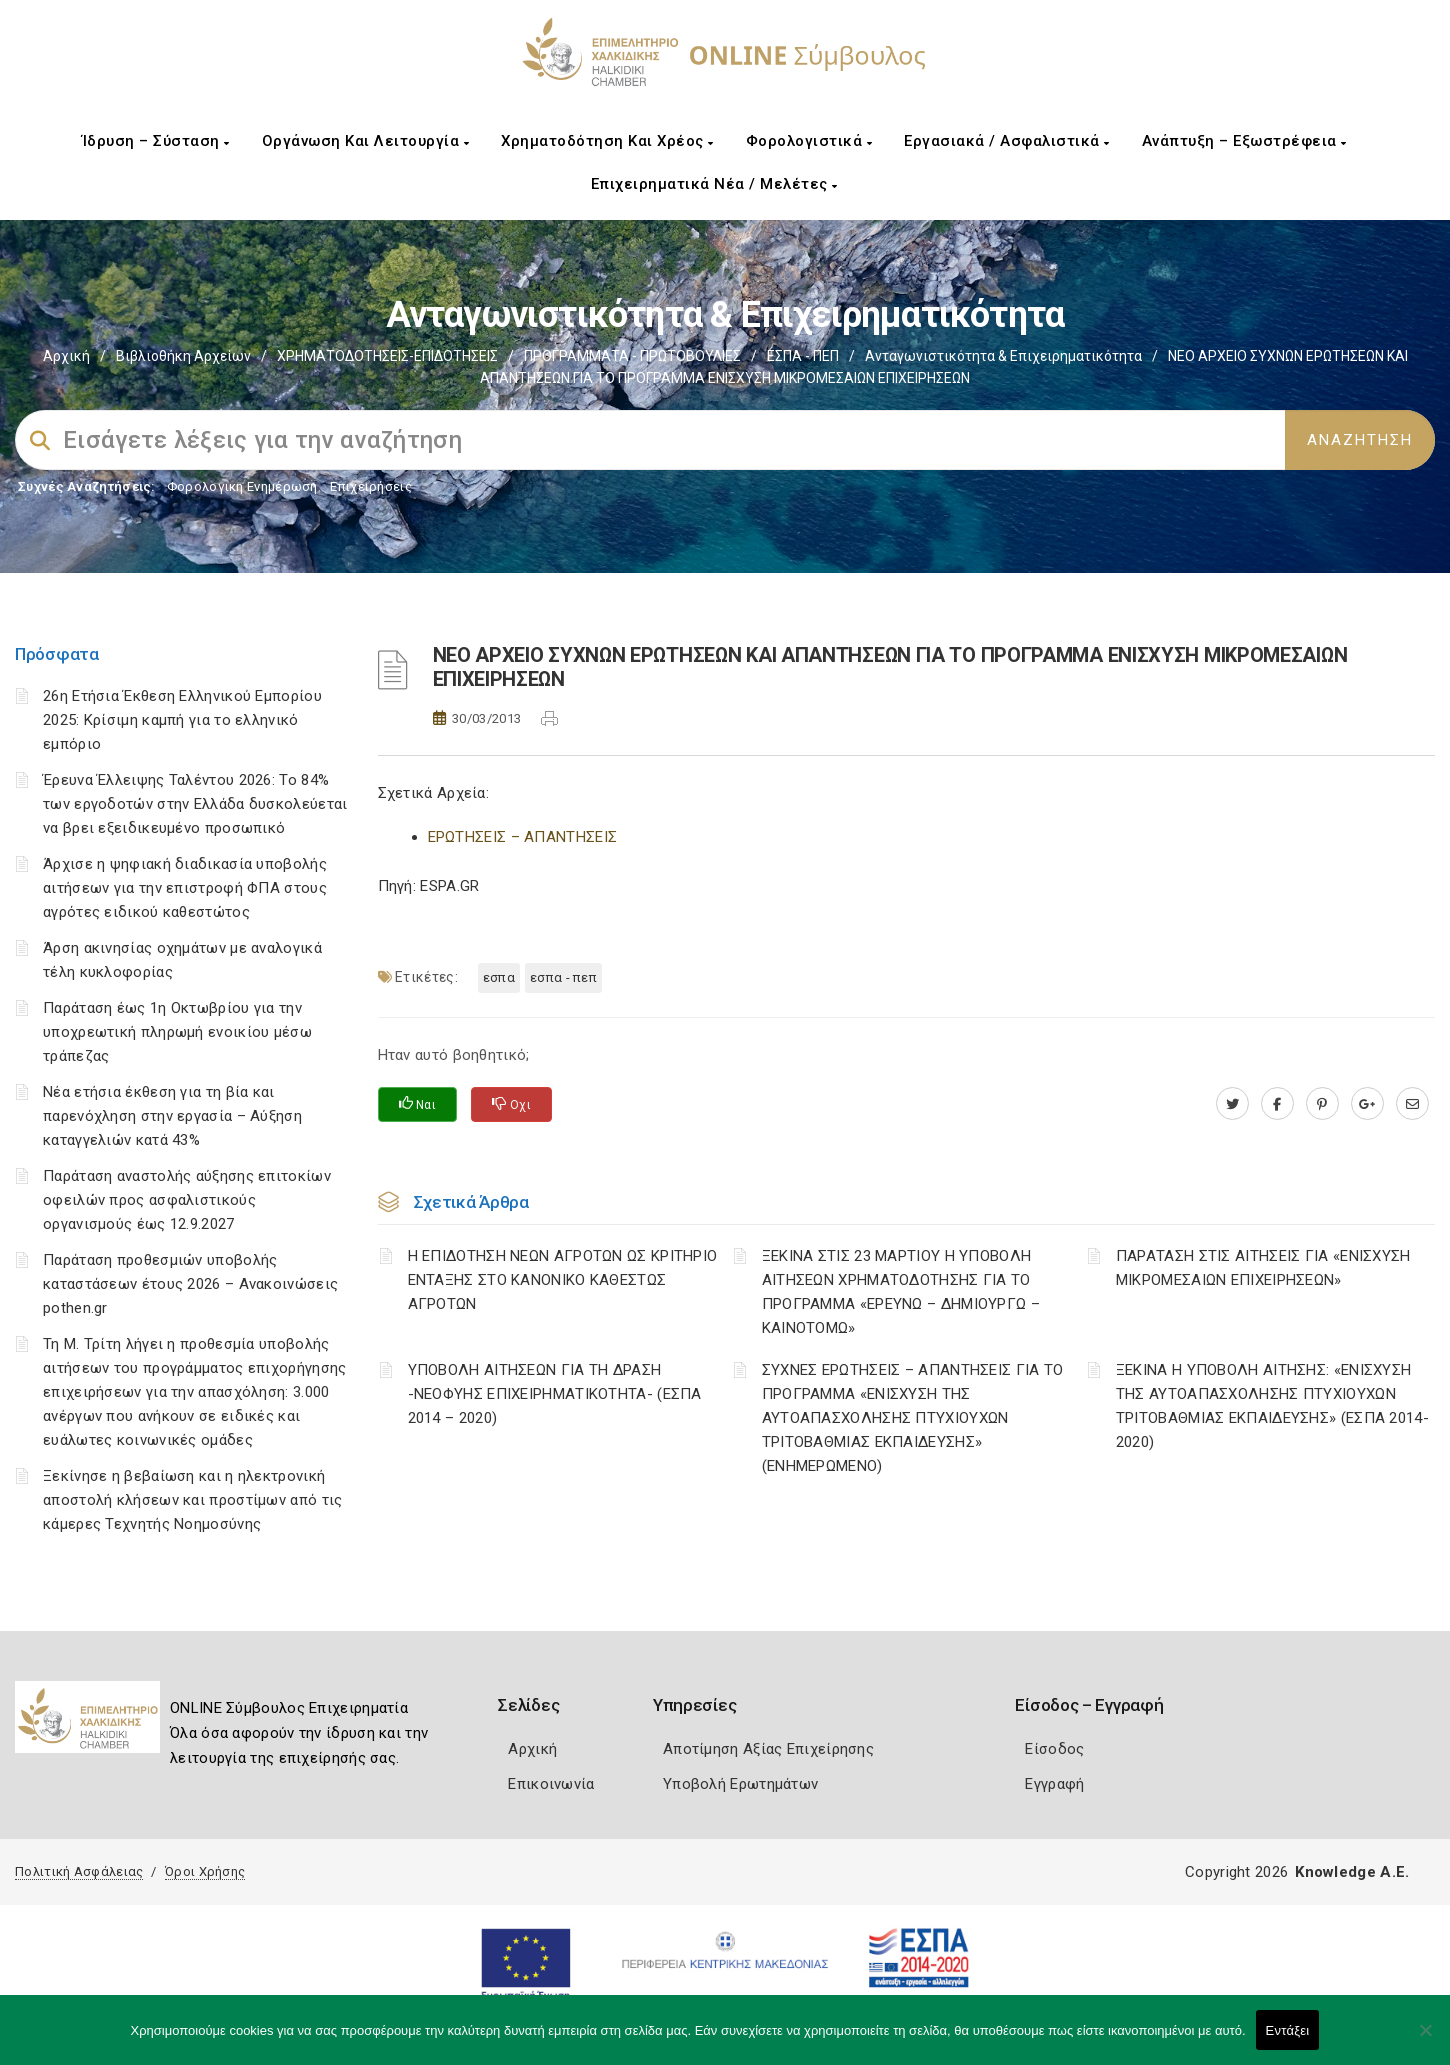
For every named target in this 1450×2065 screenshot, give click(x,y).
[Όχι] (1425, 2040)
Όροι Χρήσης (205, 1871)
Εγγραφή (1054, 1784)
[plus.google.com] (1367, 1104)
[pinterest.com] (1322, 1104)
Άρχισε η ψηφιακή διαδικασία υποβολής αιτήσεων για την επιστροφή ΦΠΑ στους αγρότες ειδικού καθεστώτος (185, 888)
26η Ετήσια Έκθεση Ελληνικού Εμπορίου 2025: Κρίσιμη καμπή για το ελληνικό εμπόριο (182, 720)
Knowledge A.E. (1352, 1872)
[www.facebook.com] (1277, 1104)
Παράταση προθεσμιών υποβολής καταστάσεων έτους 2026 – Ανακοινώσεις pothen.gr (190, 1284)
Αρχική (66, 356)
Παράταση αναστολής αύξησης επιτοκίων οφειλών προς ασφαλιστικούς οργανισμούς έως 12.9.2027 (187, 1200)
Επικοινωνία (551, 1784)
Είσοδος (1054, 1749)
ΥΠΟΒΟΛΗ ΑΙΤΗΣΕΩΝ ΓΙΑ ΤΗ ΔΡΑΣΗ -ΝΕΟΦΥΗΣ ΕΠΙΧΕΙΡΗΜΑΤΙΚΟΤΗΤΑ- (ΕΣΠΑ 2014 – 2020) (555, 1394)
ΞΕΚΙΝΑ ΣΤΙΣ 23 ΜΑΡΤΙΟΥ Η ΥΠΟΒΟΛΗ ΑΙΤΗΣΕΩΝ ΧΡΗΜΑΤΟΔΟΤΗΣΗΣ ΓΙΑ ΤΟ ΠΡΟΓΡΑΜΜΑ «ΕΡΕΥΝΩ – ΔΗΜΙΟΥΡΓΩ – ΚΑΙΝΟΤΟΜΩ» (901, 1292)
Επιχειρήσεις (371, 486)
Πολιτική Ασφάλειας (79, 1871)
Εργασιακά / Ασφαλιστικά (1007, 141)
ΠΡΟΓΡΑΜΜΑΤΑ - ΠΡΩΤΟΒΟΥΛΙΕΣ (632, 356)
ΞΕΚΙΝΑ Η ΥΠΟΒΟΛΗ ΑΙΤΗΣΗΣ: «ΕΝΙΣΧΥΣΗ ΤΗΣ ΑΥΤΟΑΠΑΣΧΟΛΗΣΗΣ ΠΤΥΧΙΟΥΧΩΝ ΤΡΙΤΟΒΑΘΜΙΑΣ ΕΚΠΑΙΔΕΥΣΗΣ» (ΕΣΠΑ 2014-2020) (1272, 1406)
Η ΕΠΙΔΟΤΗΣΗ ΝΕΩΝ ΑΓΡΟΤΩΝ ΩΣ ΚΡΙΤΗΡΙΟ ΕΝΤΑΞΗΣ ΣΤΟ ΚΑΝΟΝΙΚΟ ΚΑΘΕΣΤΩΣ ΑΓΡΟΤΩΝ (563, 1280)
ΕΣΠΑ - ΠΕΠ (803, 356)
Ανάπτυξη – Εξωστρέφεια (1244, 141)
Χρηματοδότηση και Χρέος (607, 141)
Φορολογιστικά (809, 141)
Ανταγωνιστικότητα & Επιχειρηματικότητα (1003, 356)
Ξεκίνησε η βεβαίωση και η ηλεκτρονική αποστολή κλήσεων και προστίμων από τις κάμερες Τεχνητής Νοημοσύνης (192, 1500)
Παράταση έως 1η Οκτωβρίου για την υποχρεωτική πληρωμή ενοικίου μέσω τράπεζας (177, 1032)
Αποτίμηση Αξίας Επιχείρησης (768, 1749)
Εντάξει (1288, 2030)
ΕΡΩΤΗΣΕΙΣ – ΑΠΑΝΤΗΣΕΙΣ (523, 837)
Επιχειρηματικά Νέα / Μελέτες (714, 184)
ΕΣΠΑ (499, 977)
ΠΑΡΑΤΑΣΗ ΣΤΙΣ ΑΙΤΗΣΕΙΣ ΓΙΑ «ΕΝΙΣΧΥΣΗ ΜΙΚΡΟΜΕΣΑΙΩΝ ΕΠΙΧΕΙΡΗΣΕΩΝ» (1263, 1268)
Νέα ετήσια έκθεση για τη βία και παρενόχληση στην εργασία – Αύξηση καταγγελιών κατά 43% (172, 1116)
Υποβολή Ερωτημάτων (740, 1784)
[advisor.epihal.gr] (1412, 1104)
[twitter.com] (1232, 1104)
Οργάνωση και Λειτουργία (366, 141)
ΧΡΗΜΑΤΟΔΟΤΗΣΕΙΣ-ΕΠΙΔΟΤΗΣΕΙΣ (387, 356)
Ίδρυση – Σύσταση (156, 141)
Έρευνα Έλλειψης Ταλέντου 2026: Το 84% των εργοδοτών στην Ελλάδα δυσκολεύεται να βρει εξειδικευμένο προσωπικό (195, 804)
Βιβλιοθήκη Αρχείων (183, 356)
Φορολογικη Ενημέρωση (242, 486)
